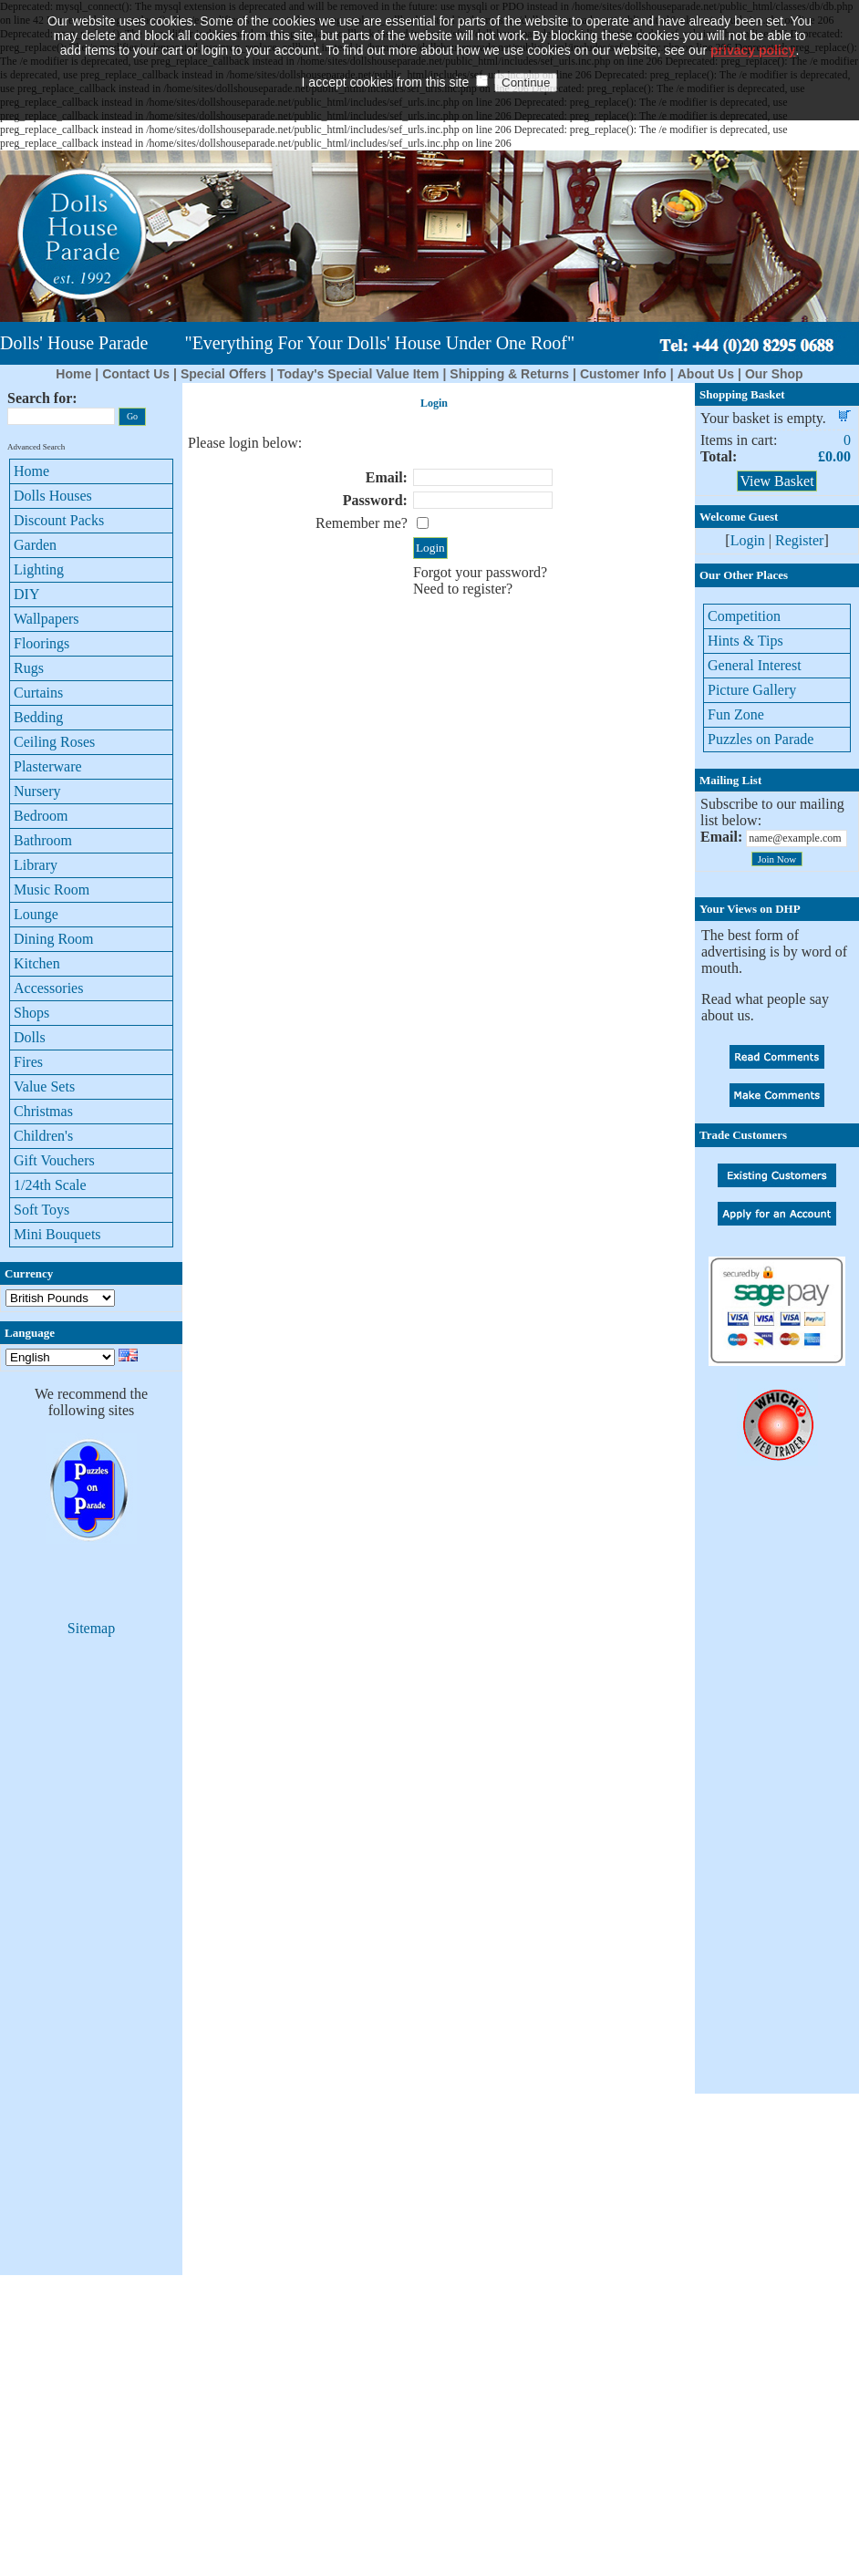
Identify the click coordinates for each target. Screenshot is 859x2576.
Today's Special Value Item (358, 374)
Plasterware (48, 766)
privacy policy (752, 23)
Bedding (38, 717)
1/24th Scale (50, 1185)
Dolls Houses (53, 495)
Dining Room (54, 939)
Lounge (36, 914)
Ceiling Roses (54, 742)
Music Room (51, 889)
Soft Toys (41, 1209)
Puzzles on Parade (760, 739)
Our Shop (774, 374)
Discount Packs (59, 520)
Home (73, 374)
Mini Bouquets (57, 1234)
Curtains (38, 692)
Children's (43, 1135)
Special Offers (223, 374)
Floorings (41, 643)
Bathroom (43, 840)
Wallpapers (46, 618)
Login (747, 540)
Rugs (29, 668)
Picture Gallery (752, 690)
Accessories (48, 988)
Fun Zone (736, 714)
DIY (26, 594)
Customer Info (623, 374)
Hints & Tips (745, 640)
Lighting (39, 569)
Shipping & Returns (509, 374)
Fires (28, 1062)
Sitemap (91, 1628)
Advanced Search (36, 446)
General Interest (755, 665)
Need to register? (462, 588)
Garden (35, 545)
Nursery (37, 791)
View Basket (776, 481)
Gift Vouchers (54, 1160)
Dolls (30, 1037)
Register (799, 540)
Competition (744, 616)
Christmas (43, 1111)
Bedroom (41, 815)
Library (35, 865)
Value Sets (44, 1086)
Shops (31, 1012)
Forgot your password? (480, 572)
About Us (706, 374)
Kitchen (37, 963)
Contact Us (136, 374)
